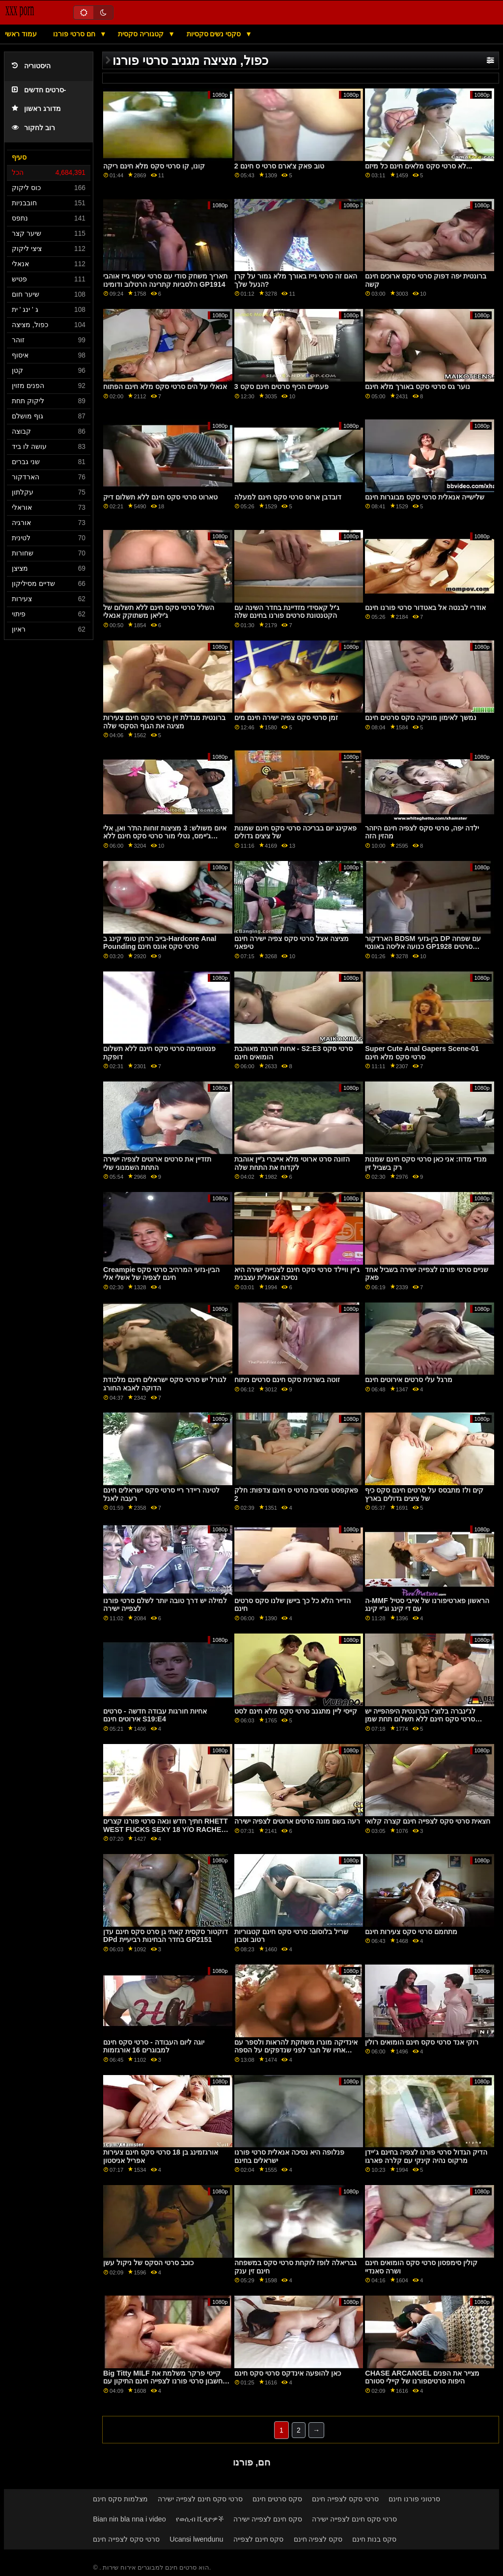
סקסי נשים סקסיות (215, 34)
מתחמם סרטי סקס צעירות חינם (411, 1932)
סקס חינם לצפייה (258, 2539)
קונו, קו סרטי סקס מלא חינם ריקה (154, 166)
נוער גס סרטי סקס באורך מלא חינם (417, 386)
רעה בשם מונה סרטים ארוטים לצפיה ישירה (297, 1821)
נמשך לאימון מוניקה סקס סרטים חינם (420, 717)
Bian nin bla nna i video (129, 2519)
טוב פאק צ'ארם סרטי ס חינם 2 (279, 166)
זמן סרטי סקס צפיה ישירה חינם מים (286, 717)
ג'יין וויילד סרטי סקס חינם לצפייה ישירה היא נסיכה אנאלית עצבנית (297, 1274)
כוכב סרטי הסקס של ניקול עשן (148, 2263)
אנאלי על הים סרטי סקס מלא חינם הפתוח (165, 386)
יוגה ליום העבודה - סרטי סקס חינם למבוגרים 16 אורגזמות (153, 2046)
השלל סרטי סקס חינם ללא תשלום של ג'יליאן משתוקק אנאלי (158, 612)
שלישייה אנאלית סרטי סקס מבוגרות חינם (424, 497)
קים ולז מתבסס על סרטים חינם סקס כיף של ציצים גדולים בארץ (424, 1494)
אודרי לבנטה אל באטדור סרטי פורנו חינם (425, 607)
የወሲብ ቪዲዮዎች (200, 2519)
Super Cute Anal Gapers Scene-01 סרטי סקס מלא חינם (422, 1053)
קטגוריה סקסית (142, 34)
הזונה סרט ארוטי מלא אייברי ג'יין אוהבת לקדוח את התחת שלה (292, 1163)
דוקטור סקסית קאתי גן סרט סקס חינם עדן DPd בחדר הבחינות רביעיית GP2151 (165, 1936)
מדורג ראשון (36, 108)
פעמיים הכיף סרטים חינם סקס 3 (281, 386)
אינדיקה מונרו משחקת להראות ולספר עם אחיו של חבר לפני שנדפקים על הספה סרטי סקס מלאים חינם (296, 2050)
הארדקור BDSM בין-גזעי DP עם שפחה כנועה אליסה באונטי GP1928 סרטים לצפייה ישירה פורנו (423, 947)
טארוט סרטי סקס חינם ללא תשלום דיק (160, 497)
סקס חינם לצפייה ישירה (267, 2519)
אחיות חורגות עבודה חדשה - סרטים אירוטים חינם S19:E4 (155, 1715)
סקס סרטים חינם (277, 2499)
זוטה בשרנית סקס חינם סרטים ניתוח (287, 1380)
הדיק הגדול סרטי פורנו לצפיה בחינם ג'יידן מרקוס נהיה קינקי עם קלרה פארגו (426, 2156)
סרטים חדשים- (39, 90)
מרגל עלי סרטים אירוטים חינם (408, 1380)
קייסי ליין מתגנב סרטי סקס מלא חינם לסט (295, 1711)
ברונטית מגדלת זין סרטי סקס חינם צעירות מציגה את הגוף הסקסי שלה (164, 722)
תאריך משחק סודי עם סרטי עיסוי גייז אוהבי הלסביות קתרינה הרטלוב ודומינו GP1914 (165, 280)
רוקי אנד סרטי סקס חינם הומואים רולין (421, 2042)
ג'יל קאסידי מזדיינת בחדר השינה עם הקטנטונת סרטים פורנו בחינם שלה (286, 612)
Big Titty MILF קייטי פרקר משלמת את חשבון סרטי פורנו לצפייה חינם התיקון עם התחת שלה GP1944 (163, 2381)
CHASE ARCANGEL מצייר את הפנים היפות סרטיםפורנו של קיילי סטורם (422, 2377)
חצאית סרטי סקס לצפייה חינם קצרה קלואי (427, 1821)
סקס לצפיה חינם (318, 2539)
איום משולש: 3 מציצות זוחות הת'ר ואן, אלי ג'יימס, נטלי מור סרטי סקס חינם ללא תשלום (164, 836)
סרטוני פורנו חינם (414, 2499)
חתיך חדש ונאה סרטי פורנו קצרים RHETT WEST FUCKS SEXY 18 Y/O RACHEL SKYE (165, 1829)
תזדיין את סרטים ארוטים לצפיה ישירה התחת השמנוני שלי (157, 1163)
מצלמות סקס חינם (120, 2499)
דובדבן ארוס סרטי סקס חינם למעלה (287, 497)
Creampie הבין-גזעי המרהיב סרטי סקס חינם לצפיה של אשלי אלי (161, 1274)
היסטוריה (31, 66)
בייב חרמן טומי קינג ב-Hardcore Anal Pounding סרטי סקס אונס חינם (159, 943)
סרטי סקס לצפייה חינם (345, 2499)
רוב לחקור (33, 128)
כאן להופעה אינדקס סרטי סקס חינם (287, 2373)
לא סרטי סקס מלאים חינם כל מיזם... (418, 166)
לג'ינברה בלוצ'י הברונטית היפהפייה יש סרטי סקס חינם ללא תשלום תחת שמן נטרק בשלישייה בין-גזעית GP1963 (420, 1719)
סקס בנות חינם (374, 2539)
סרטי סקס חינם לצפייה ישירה (200, 2499)
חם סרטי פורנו (75, 34)
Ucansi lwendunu (196, 2539)
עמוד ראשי (21, 34)
